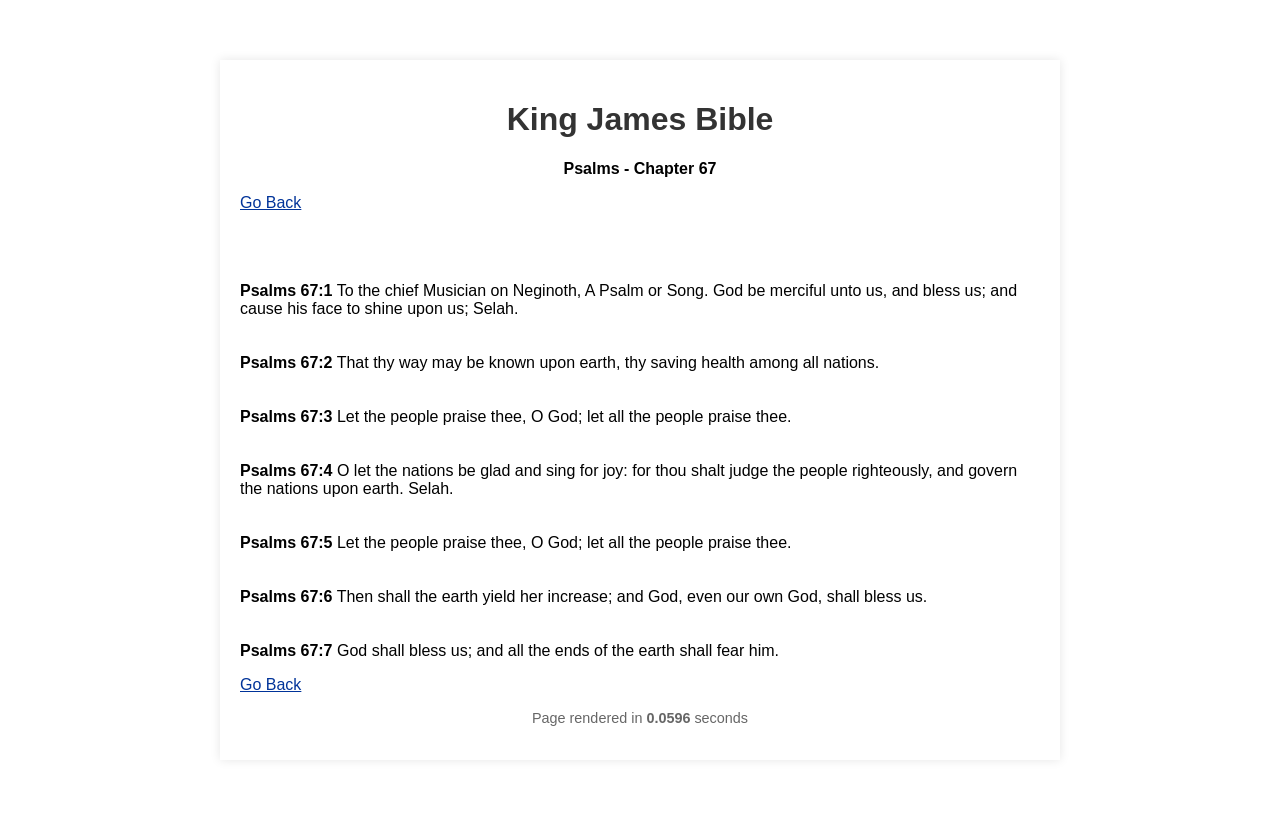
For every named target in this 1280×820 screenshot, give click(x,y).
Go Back (270, 202)
